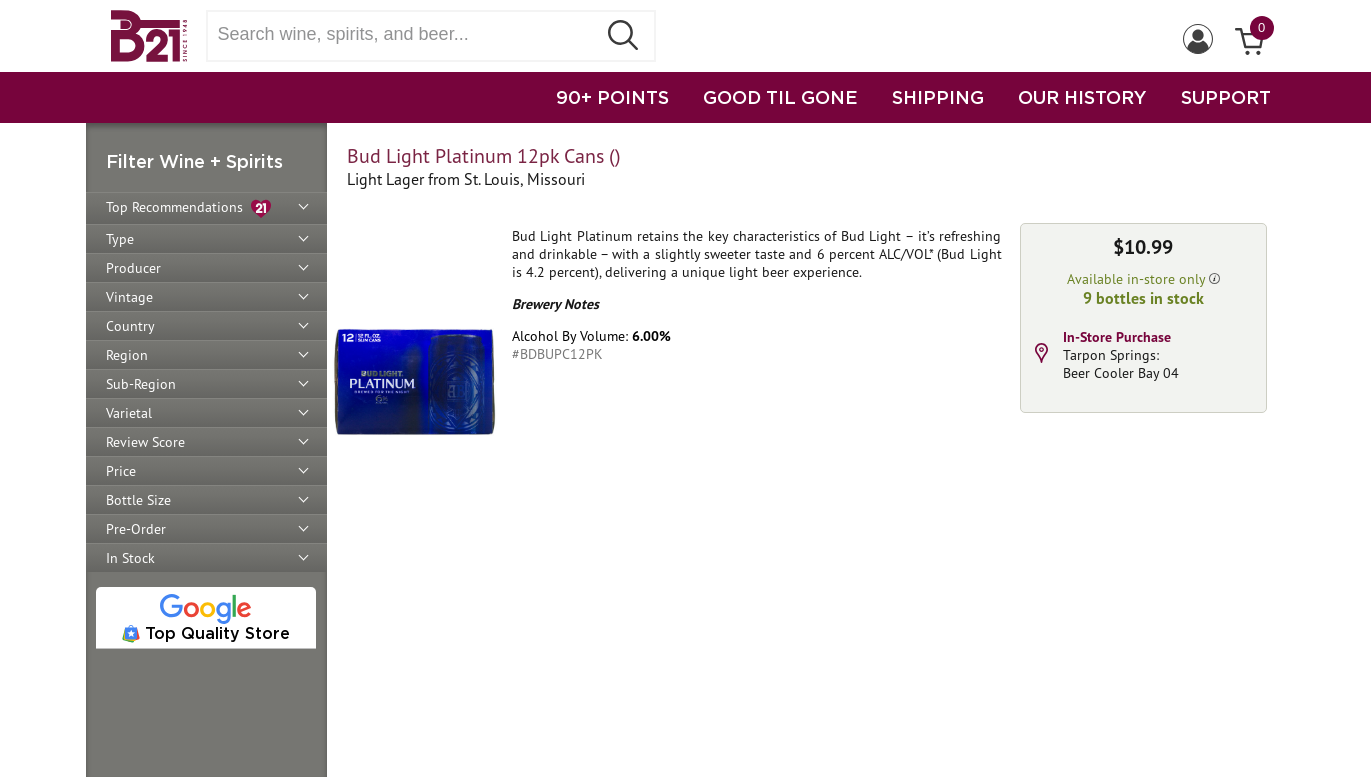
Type (120, 239)
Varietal (129, 413)
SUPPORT (1226, 97)
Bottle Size (138, 500)
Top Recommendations (188, 208)
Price (121, 471)
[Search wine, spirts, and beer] (408, 34)
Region (127, 355)
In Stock (130, 558)
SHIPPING (938, 97)
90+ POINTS (612, 97)
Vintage (129, 297)
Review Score (145, 442)
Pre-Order (136, 529)
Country (130, 326)
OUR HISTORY (1082, 97)
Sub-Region (141, 384)
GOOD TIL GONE (780, 97)
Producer (133, 268)
